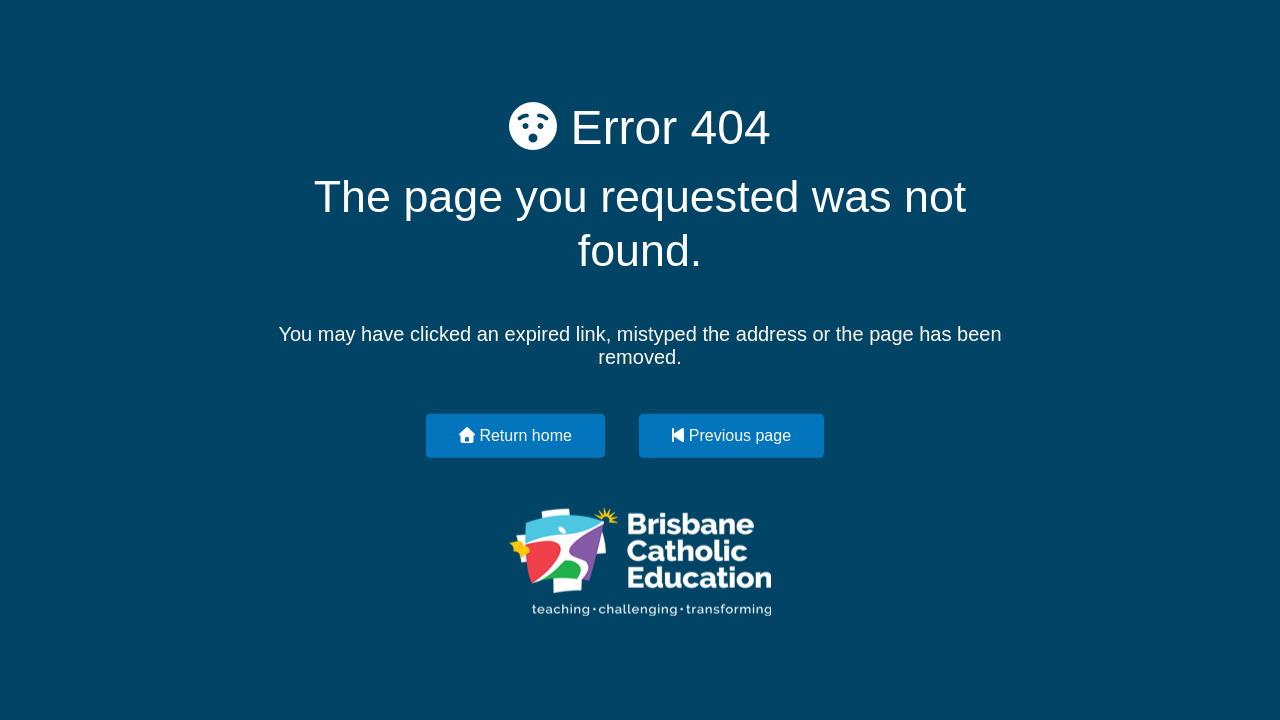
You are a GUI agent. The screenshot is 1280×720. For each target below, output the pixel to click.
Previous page (731, 434)
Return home (515, 434)
